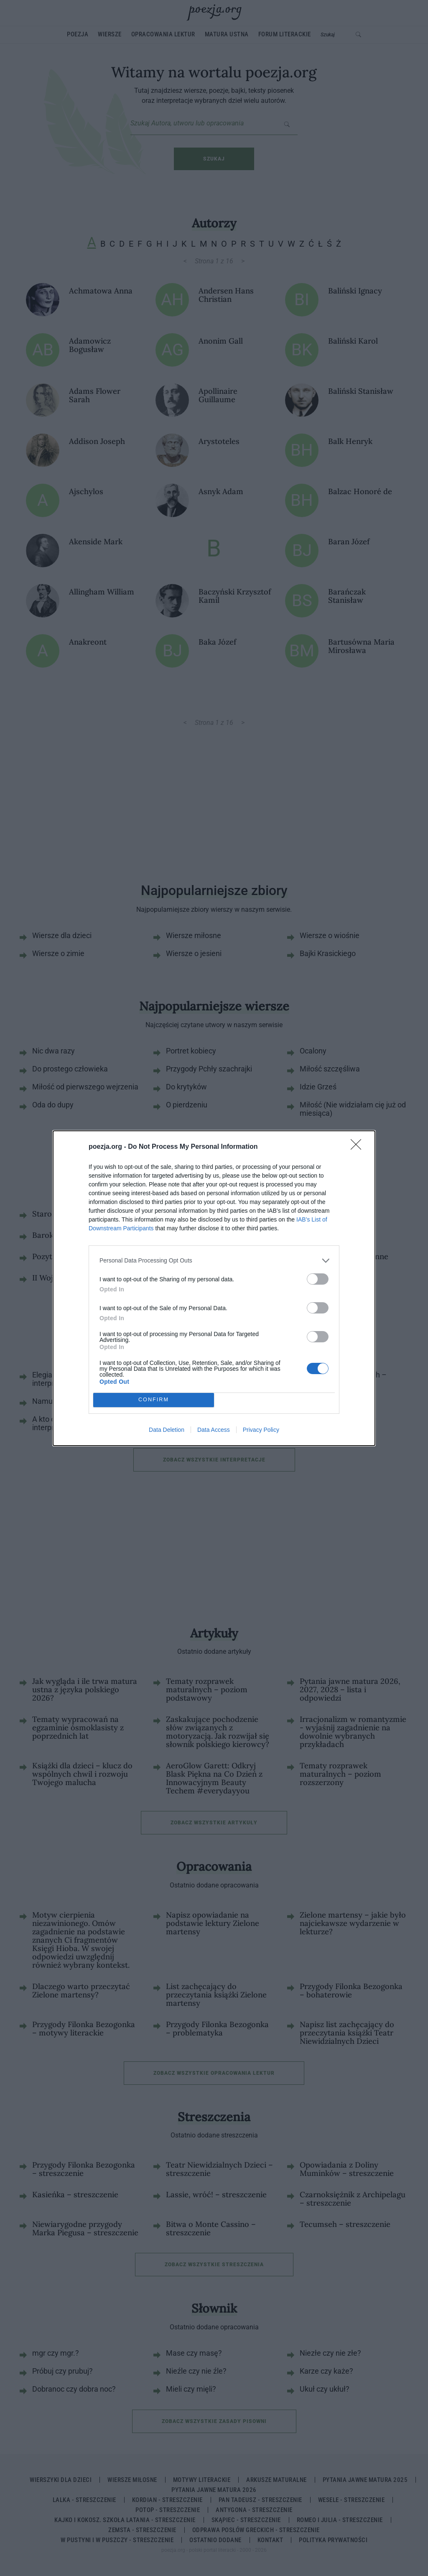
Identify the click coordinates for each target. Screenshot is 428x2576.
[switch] (318, 1279)
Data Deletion (166, 1429)
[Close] (359, 1147)
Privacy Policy (261, 1429)
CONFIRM (153, 1400)
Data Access (213, 1429)
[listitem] (214, 1260)
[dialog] (214, 1288)
